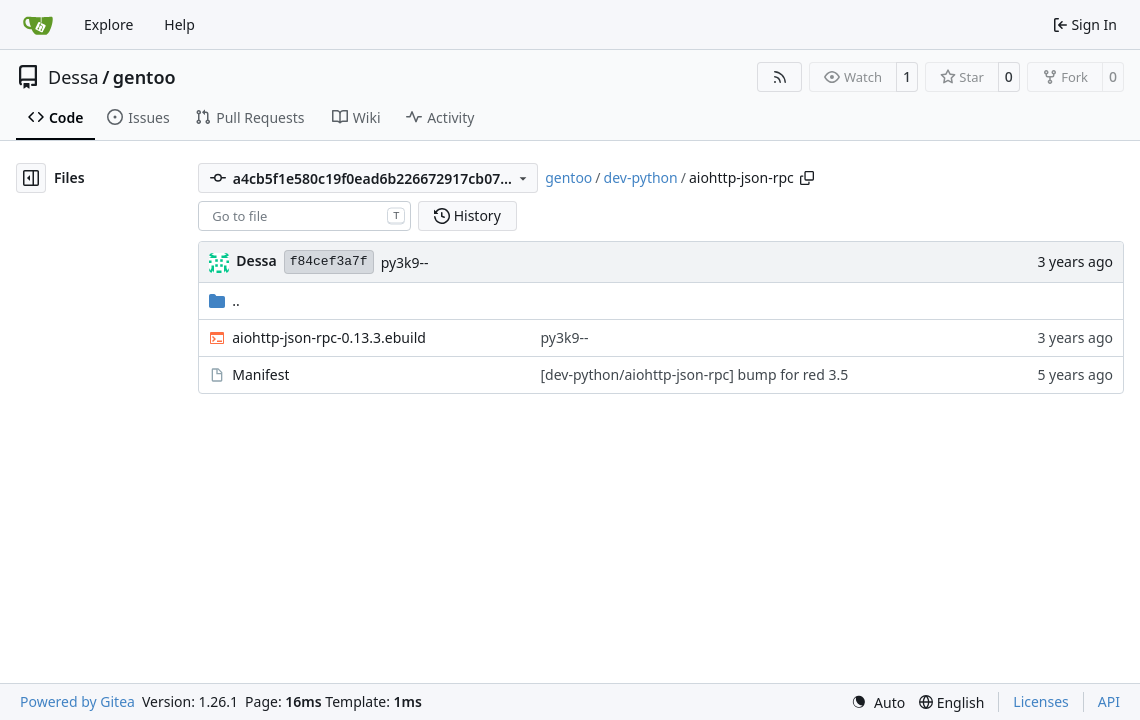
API (1109, 701)
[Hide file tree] (31, 178)
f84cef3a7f (329, 261)
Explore (108, 24)
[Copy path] (807, 178)
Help (179, 24)
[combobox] (304, 216)
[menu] (878, 702)
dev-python (641, 177)
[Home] (38, 25)
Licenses (1041, 701)
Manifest (260, 374)
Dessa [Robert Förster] (256, 260)
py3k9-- (405, 262)
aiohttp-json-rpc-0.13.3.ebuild (329, 337)
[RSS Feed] (780, 77)
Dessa (73, 77)
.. (224, 300)
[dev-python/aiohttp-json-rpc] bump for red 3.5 (694, 374)
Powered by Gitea (77, 701)
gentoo (144, 77)
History (467, 215)
